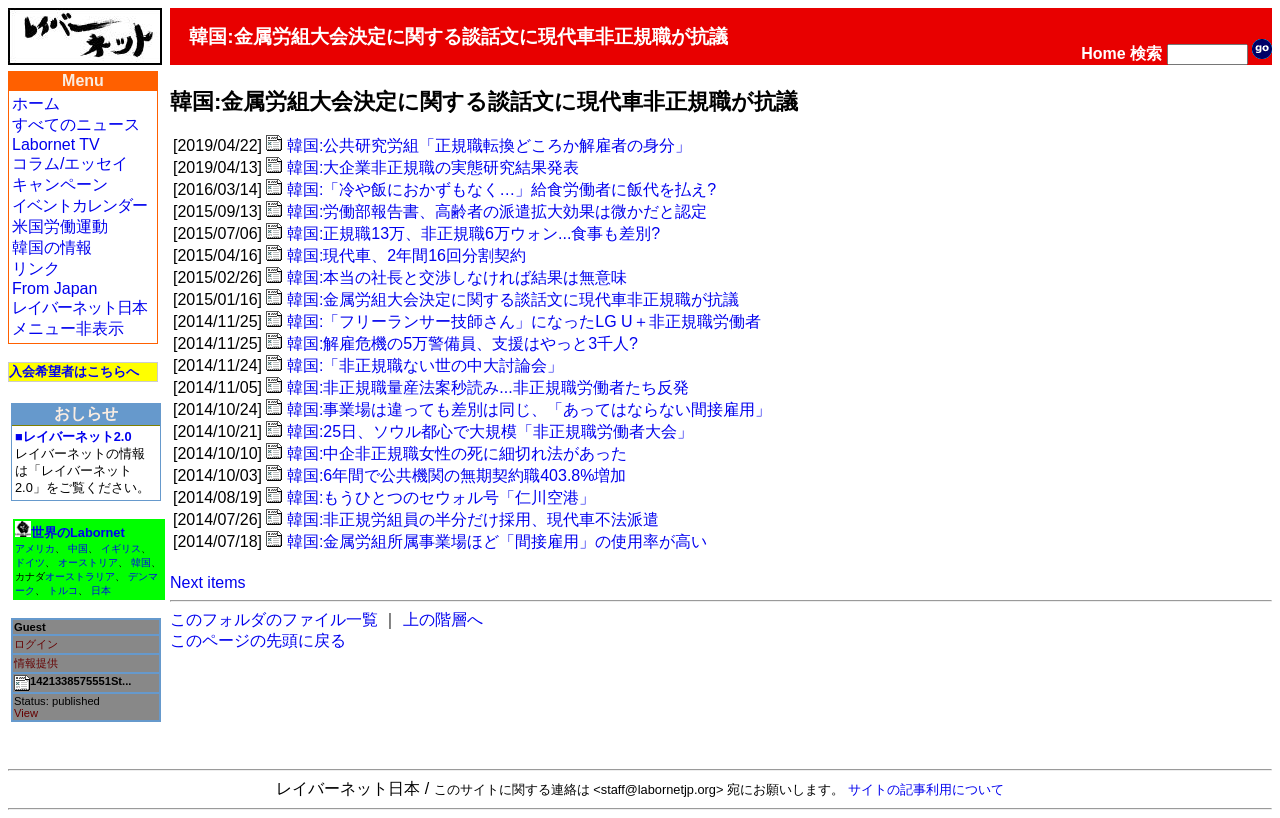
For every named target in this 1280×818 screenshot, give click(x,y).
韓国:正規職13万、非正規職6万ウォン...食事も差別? (473, 233)
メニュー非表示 (68, 328)
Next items (208, 582)
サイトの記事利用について (926, 789)
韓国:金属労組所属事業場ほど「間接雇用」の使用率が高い (497, 541)
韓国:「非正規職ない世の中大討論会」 (425, 365)
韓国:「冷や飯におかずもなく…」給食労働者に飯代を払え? (501, 189)
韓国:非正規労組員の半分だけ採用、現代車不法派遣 (473, 519)
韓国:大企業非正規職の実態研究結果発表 (433, 167)
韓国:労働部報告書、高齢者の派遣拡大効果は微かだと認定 (497, 211)
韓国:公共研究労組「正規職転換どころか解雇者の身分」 (489, 145)
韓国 (141, 562)
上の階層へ (443, 619)
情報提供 (36, 663)
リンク (36, 268)
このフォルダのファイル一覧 (274, 619)
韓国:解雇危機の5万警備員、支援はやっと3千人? (462, 343)
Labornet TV (56, 144)
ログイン (36, 644)
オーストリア (88, 562)
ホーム (36, 103)
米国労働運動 (60, 226)
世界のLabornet (78, 532)
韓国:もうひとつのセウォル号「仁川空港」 (441, 497)
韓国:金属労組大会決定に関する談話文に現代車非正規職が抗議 (513, 299)
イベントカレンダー (79, 205)
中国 (78, 548)
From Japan (54, 288)
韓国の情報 (52, 247)
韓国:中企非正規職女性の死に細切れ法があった (457, 453)
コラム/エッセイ (70, 163)
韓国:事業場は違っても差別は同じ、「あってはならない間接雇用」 (529, 409)
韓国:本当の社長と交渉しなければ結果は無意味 (457, 277)
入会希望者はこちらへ (74, 371)
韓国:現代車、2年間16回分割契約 (406, 255)
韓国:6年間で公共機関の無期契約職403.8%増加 (457, 475)
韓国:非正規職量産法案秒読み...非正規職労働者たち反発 (488, 387)
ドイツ (30, 562)
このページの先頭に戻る (258, 640)
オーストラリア (80, 576)
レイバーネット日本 (79, 307)
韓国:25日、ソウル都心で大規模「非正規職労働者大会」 (490, 431)
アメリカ (35, 548)
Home (1103, 53)
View (26, 713)
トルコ (63, 590)
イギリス (121, 548)
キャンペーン (60, 184)
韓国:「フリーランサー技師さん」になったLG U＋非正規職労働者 (524, 321)
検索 (1146, 53)
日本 (101, 590)
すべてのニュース (76, 124)
